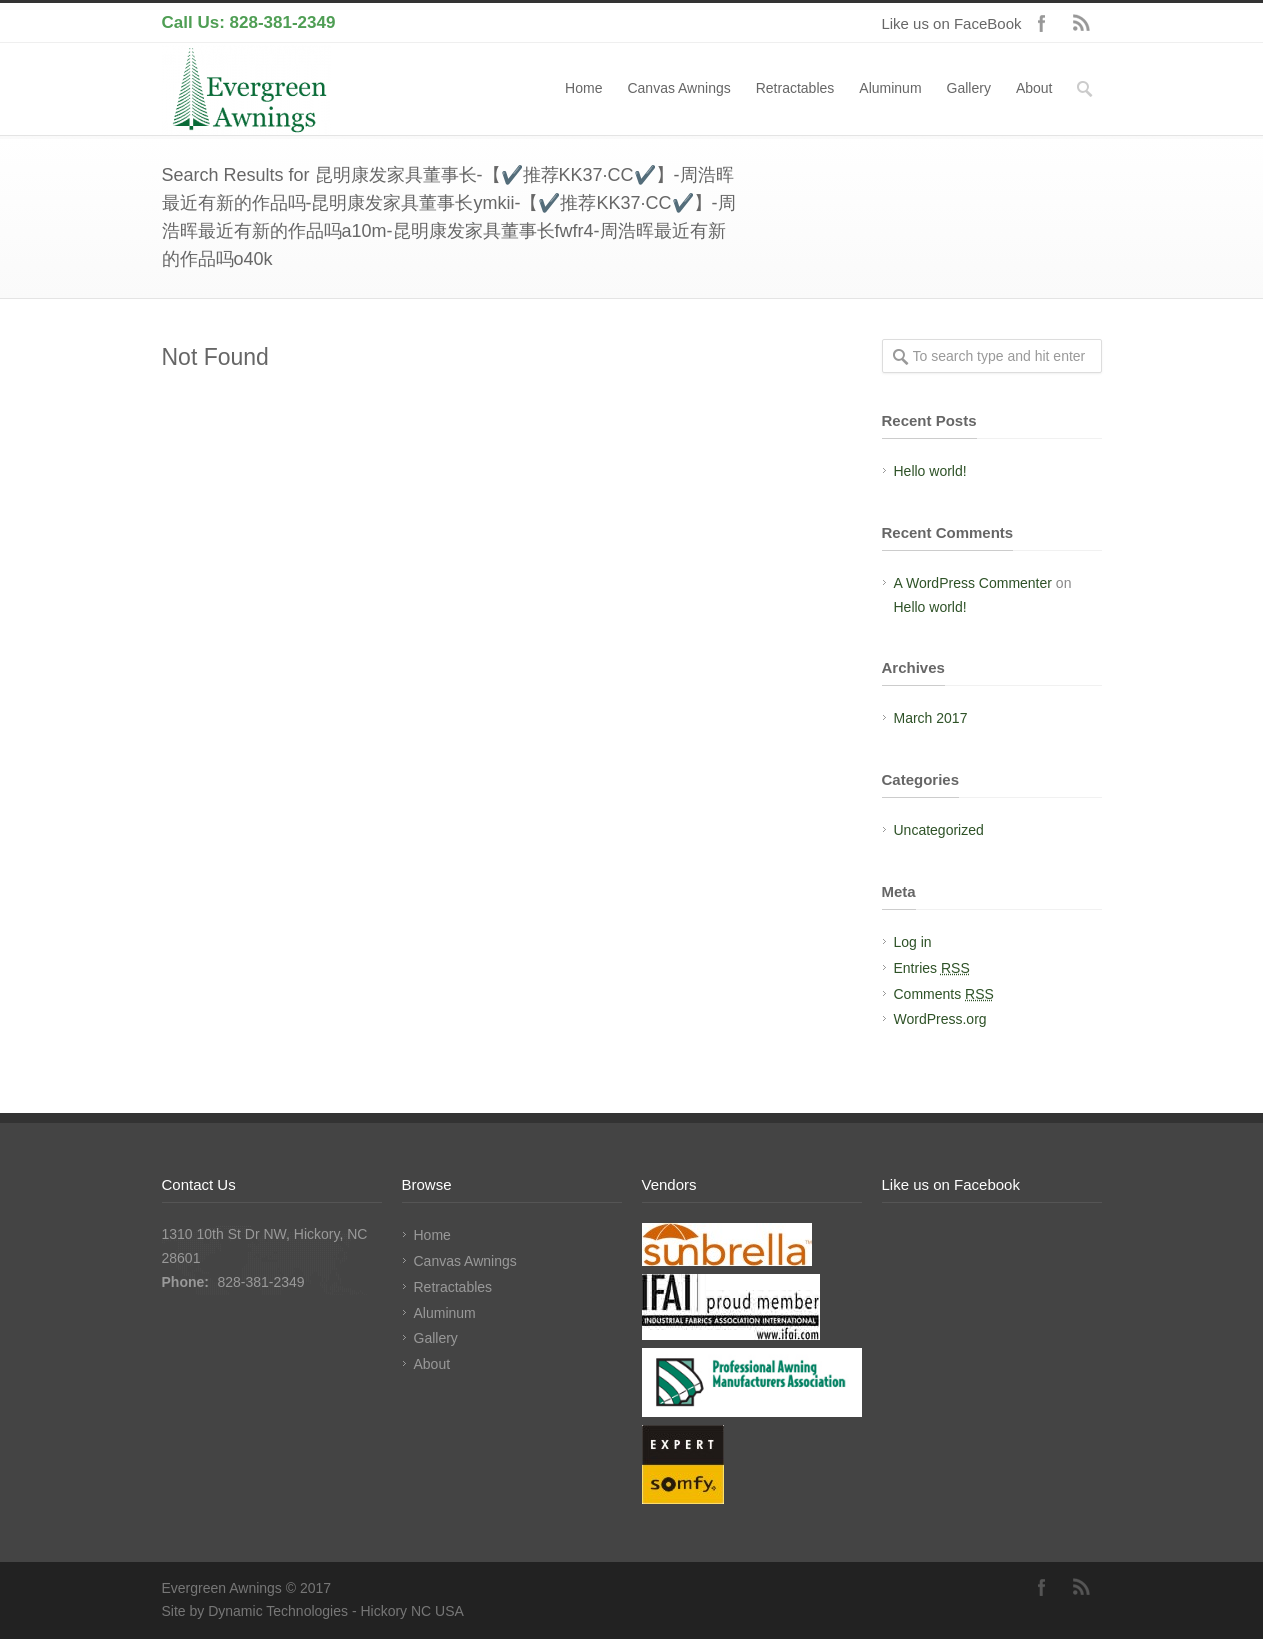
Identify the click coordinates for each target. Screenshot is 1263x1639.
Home (583, 88)
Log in (913, 942)
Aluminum (890, 88)
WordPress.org (940, 1019)
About (1034, 88)
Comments (944, 994)
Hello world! (930, 471)
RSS (1082, 23)
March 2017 (931, 718)
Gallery (969, 88)
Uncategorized (939, 830)
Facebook (1042, 23)
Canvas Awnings (678, 88)
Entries (932, 968)
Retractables (795, 88)
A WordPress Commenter (973, 583)
